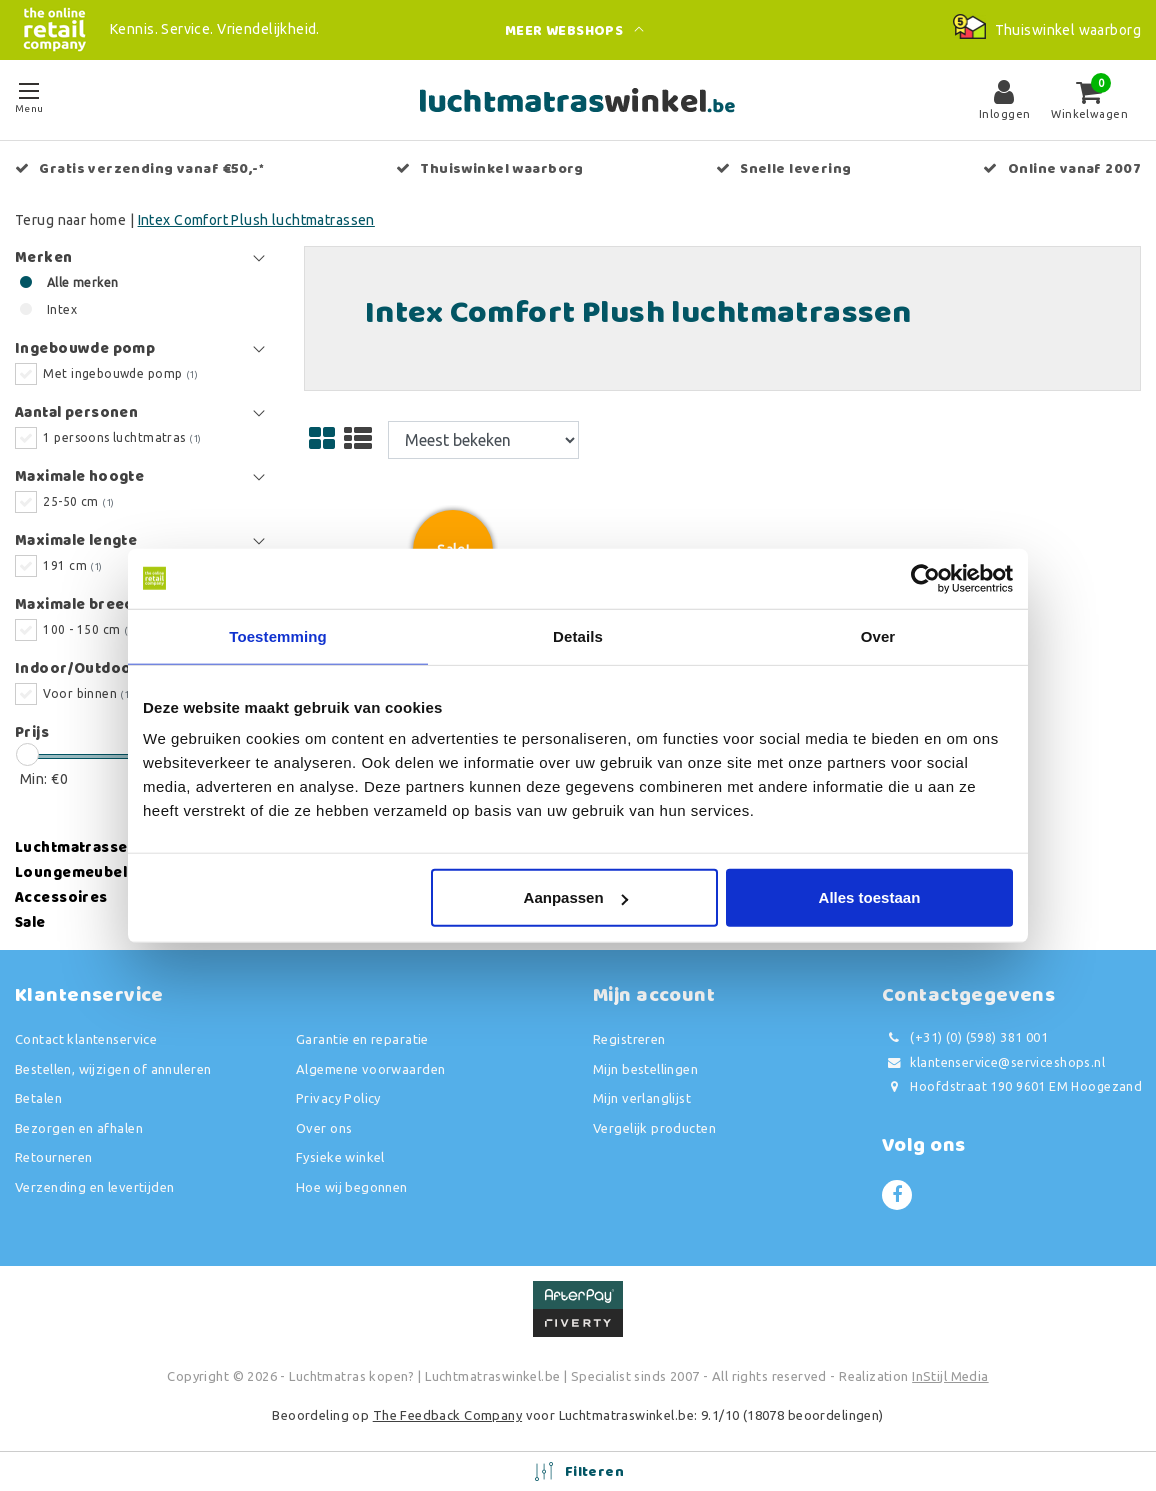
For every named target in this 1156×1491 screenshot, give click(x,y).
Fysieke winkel (340, 1157)
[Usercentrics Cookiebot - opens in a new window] (925, 578)
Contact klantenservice (86, 1039)
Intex (62, 309)
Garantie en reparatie (362, 1039)
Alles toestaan (870, 897)
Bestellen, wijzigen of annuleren (113, 1069)
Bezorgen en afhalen (79, 1128)
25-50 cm (78, 501)
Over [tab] (878, 635)
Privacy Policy (338, 1098)
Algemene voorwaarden (370, 1069)
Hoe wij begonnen (352, 1187)
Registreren (629, 1039)
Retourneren (54, 1157)
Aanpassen (576, 897)
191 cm (72, 565)
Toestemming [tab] (278, 635)
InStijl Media (950, 1376)
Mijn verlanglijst (642, 1098)
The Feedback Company (447, 1415)
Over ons (324, 1128)
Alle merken (83, 282)
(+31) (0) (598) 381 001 (965, 1037)
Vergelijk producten (654, 1128)
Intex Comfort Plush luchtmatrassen (256, 220)
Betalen (38, 1098)
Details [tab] (578, 635)
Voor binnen (87, 693)
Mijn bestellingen (645, 1069)
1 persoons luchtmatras (122, 437)
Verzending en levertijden (95, 1187)
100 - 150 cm (89, 629)
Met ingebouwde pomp (120, 373)
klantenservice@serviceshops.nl (993, 1062)
